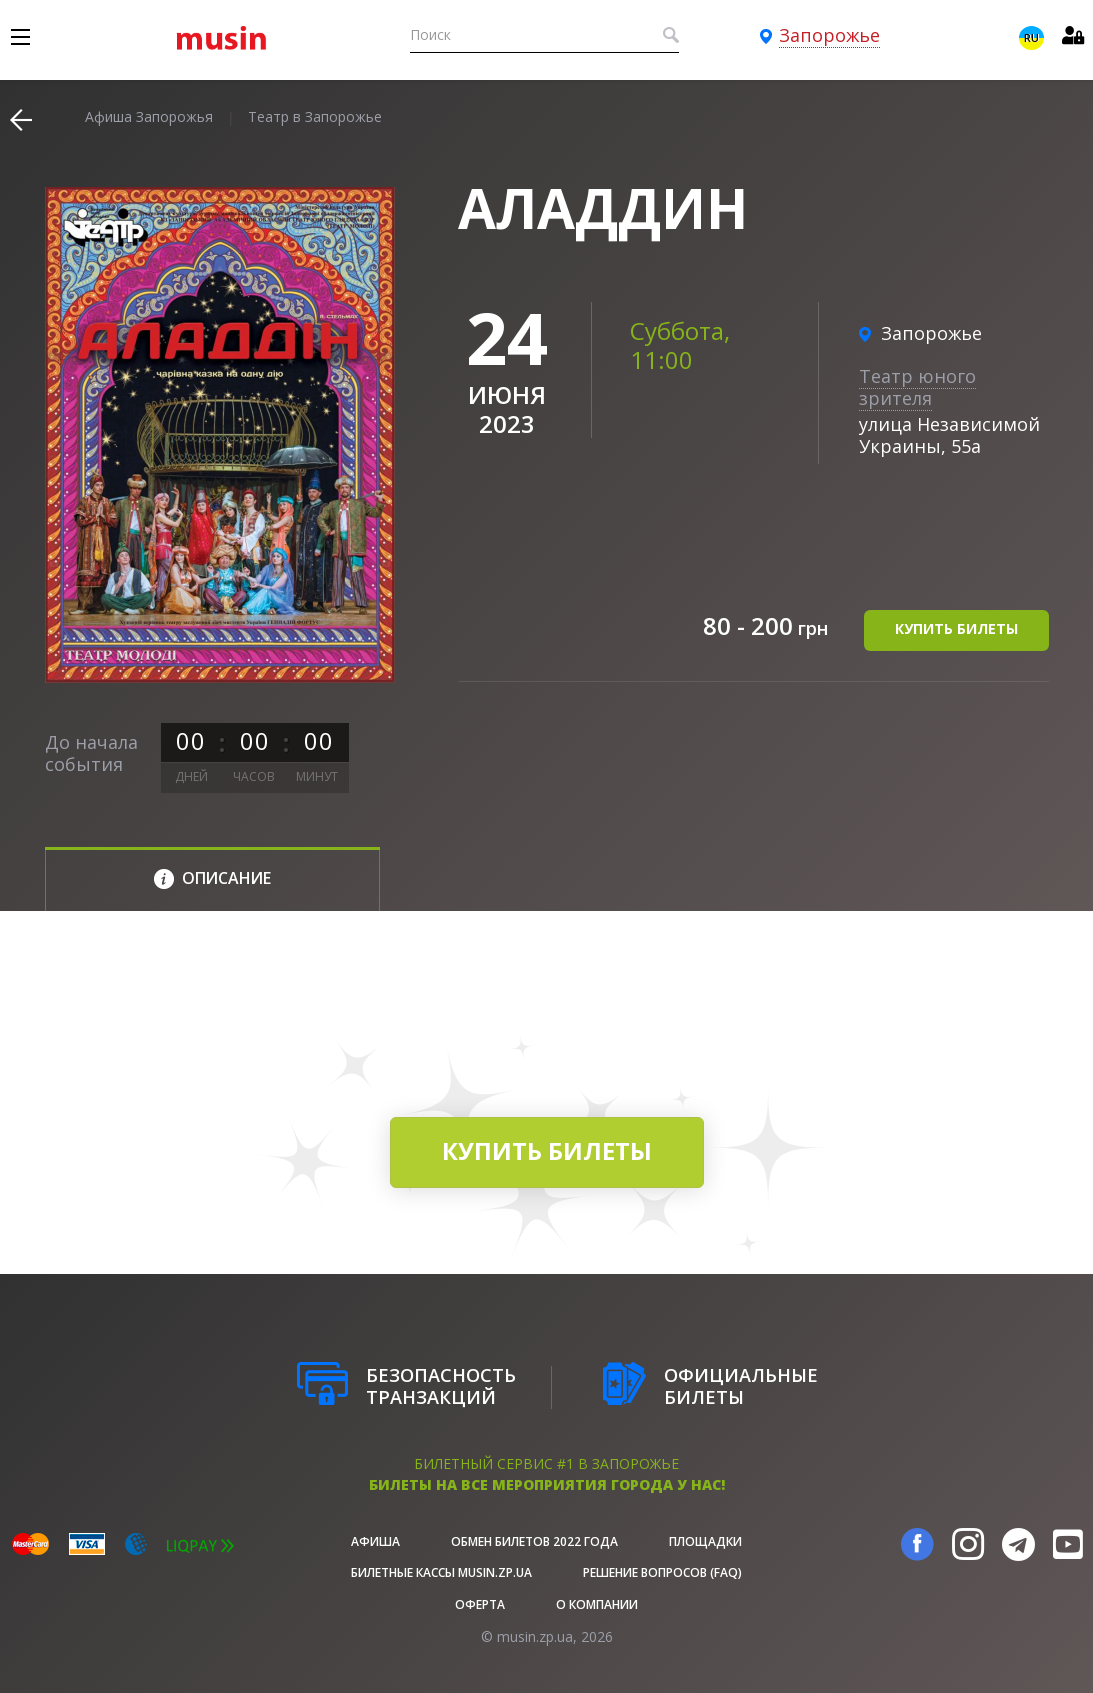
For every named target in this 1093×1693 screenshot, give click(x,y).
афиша (375, 1541)
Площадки (705, 1541)
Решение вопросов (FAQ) (662, 1572)
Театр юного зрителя (917, 387)
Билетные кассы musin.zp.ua (441, 1572)
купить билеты (956, 628)
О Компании (597, 1604)
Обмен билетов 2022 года (534, 1541)
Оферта (480, 1604)
